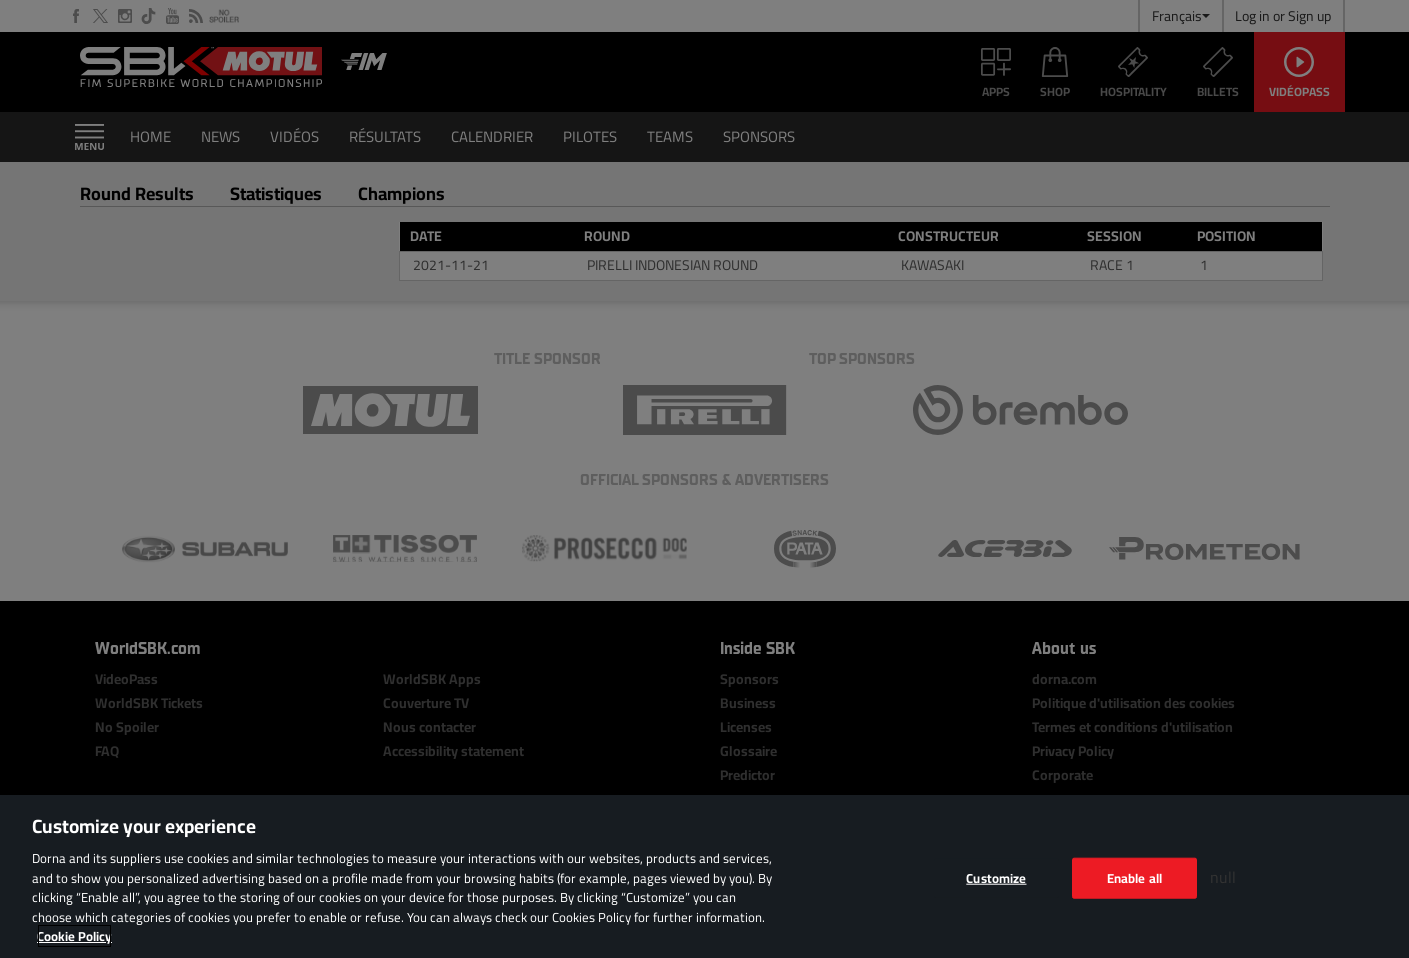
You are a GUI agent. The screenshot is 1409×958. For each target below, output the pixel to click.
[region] (704, 876)
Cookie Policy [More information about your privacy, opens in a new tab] (74, 936)
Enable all (1134, 877)
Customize (996, 877)
